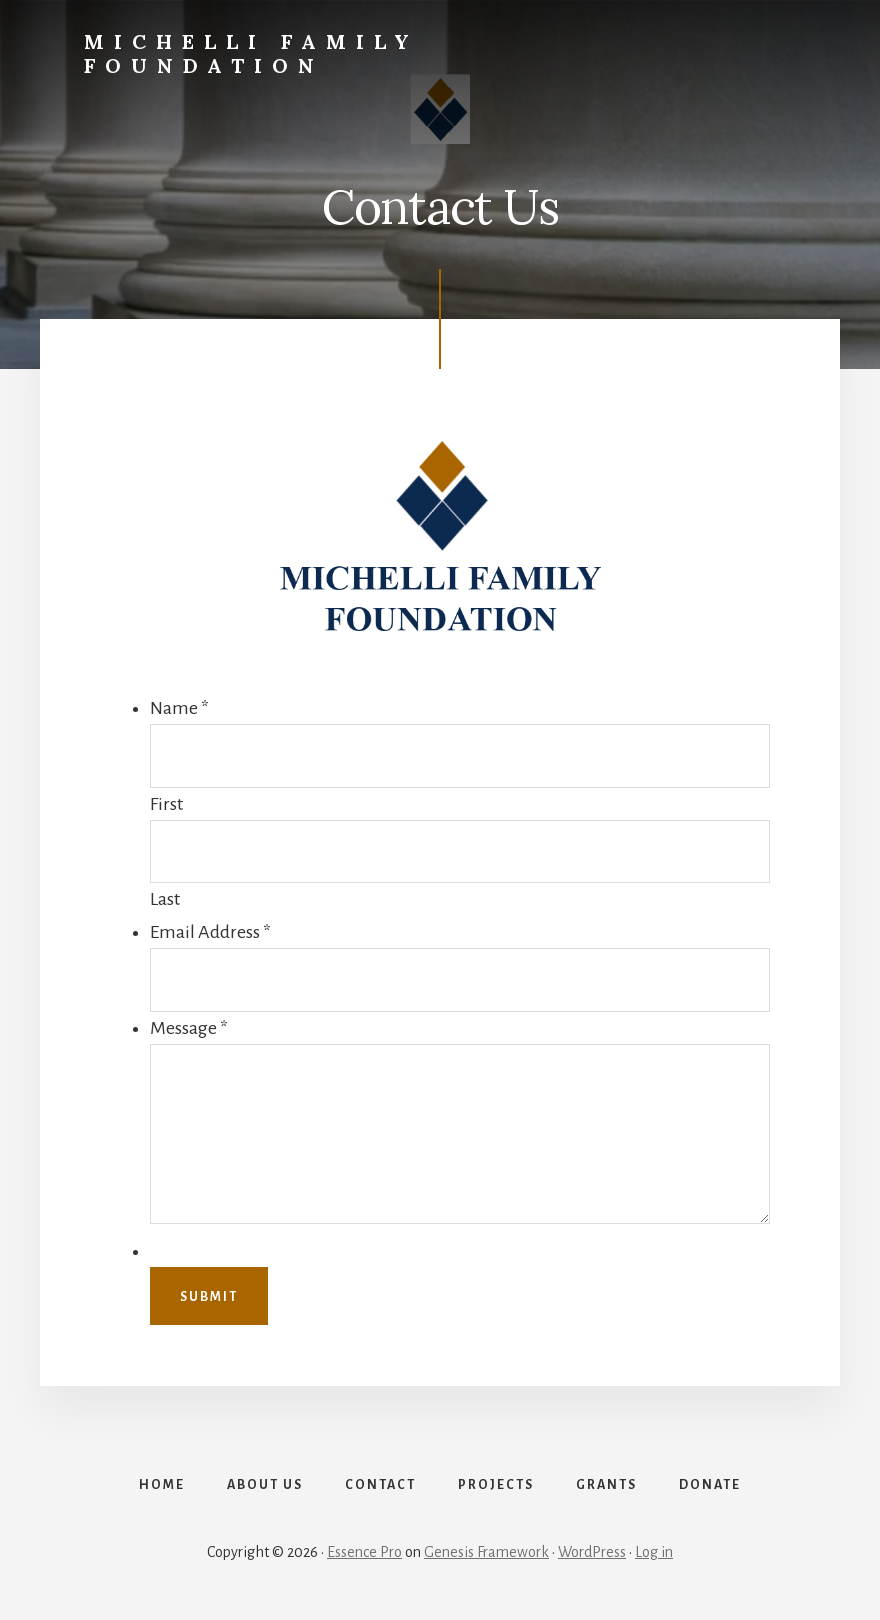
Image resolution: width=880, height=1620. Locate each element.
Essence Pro (364, 1552)
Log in (654, 1552)
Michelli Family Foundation (251, 53)
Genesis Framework (486, 1552)
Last (165, 899)
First (166, 804)
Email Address (210, 932)
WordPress (592, 1552)
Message (189, 1028)
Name (179, 708)
